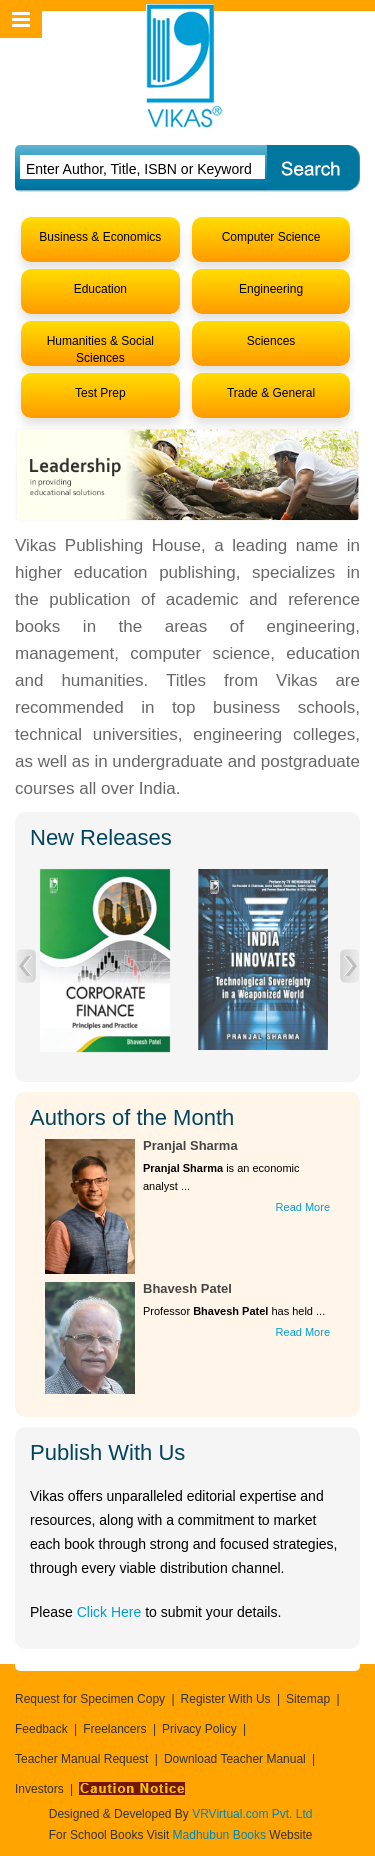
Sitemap (308, 1699)
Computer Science (271, 237)
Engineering (271, 289)
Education (100, 289)
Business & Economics (100, 237)
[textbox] (141, 169)
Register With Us (226, 1699)
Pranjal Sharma (190, 1145)
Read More (303, 1207)
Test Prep (100, 393)
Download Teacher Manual (235, 1759)
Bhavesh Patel (187, 1288)
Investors (39, 1789)
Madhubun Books (221, 1835)
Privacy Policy (199, 1729)
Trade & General (271, 393)
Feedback (41, 1729)
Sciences (271, 341)
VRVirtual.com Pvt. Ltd (252, 1814)
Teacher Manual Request (81, 1759)
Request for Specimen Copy (90, 1699)
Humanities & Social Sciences (100, 349)
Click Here (109, 1612)
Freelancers (114, 1729)
